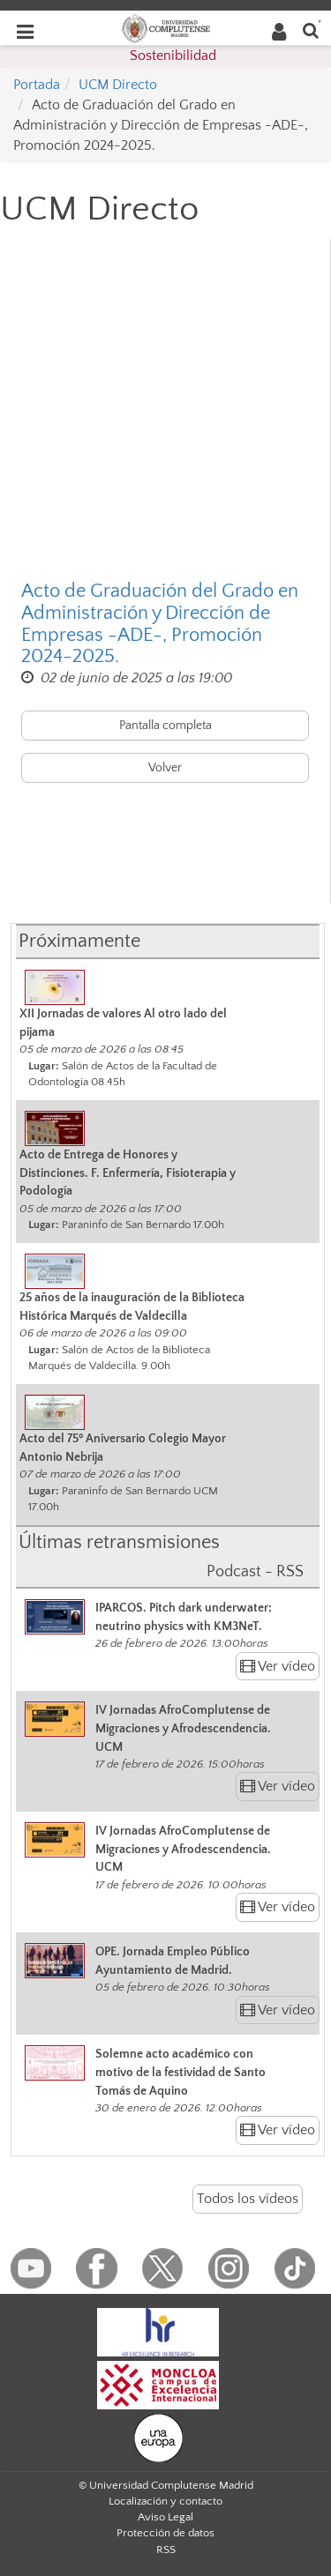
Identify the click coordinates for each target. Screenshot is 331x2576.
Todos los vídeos (247, 2199)
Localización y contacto (165, 2501)
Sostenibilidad (173, 55)
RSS (166, 2549)
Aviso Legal (165, 2517)
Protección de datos (165, 2533)
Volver (165, 768)
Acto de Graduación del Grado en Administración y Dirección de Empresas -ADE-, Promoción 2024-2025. (159, 623)
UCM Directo (118, 85)
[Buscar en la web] (311, 29)
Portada (36, 85)
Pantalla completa (165, 725)
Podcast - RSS (255, 1572)
